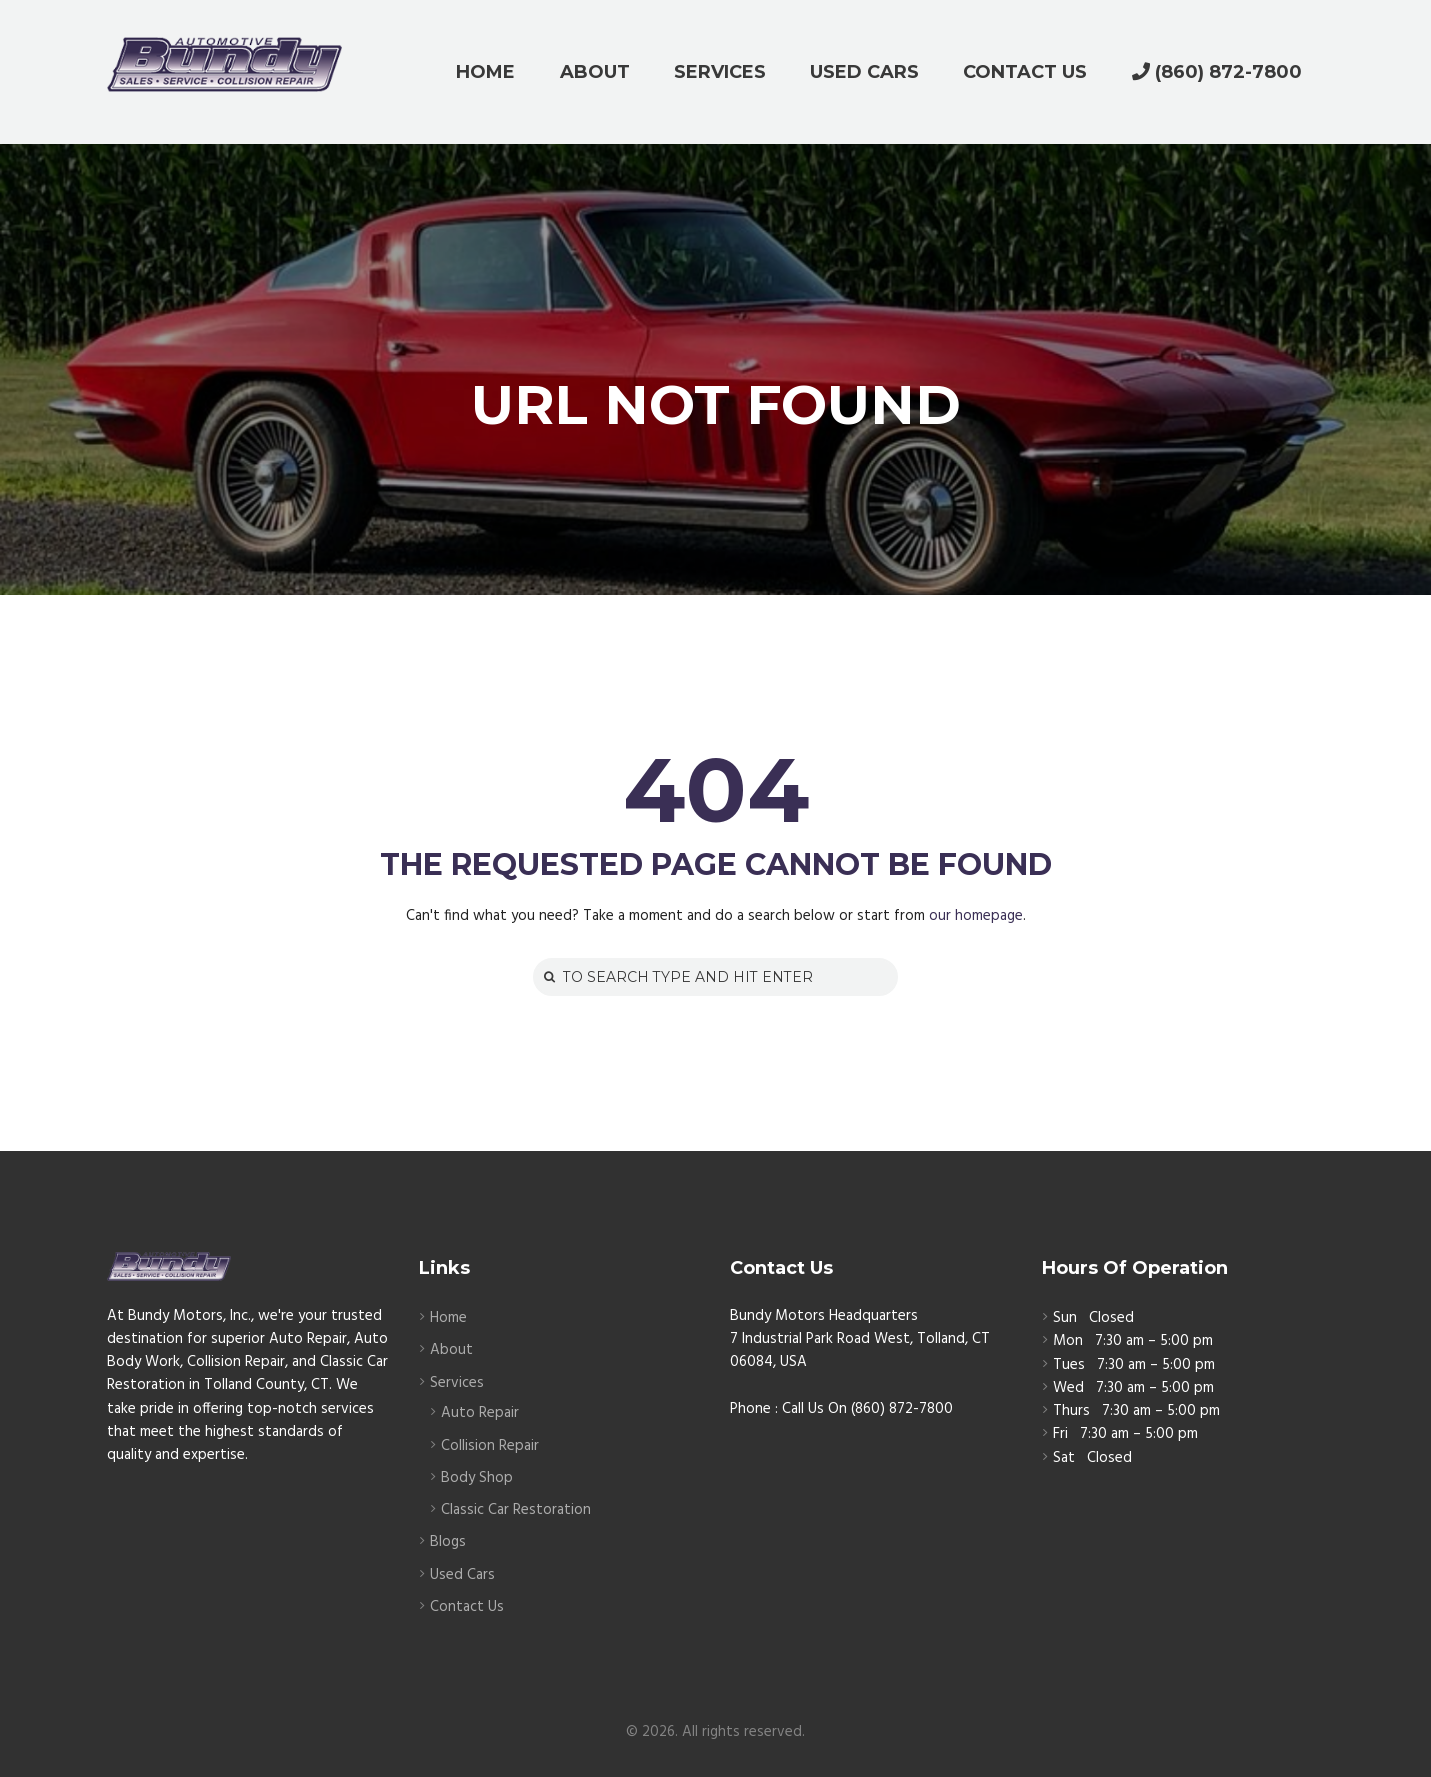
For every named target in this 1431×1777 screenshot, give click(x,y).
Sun (1065, 1318)
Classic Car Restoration (516, 1510)
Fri (1060, 1434)
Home (448, 1318)
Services (457, 1383)
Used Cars (462, 1575)
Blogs (448, 1542)
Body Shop (477, 1478)
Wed (1068, 1388)
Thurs (1071, 1411)
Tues (1069, 1365)
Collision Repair (490, 1446)
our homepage (976, 916)
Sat (1064, 1458)
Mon (1068, 1341)
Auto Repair (480, 1413)
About (451, 1350)
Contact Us (467, 1607)
